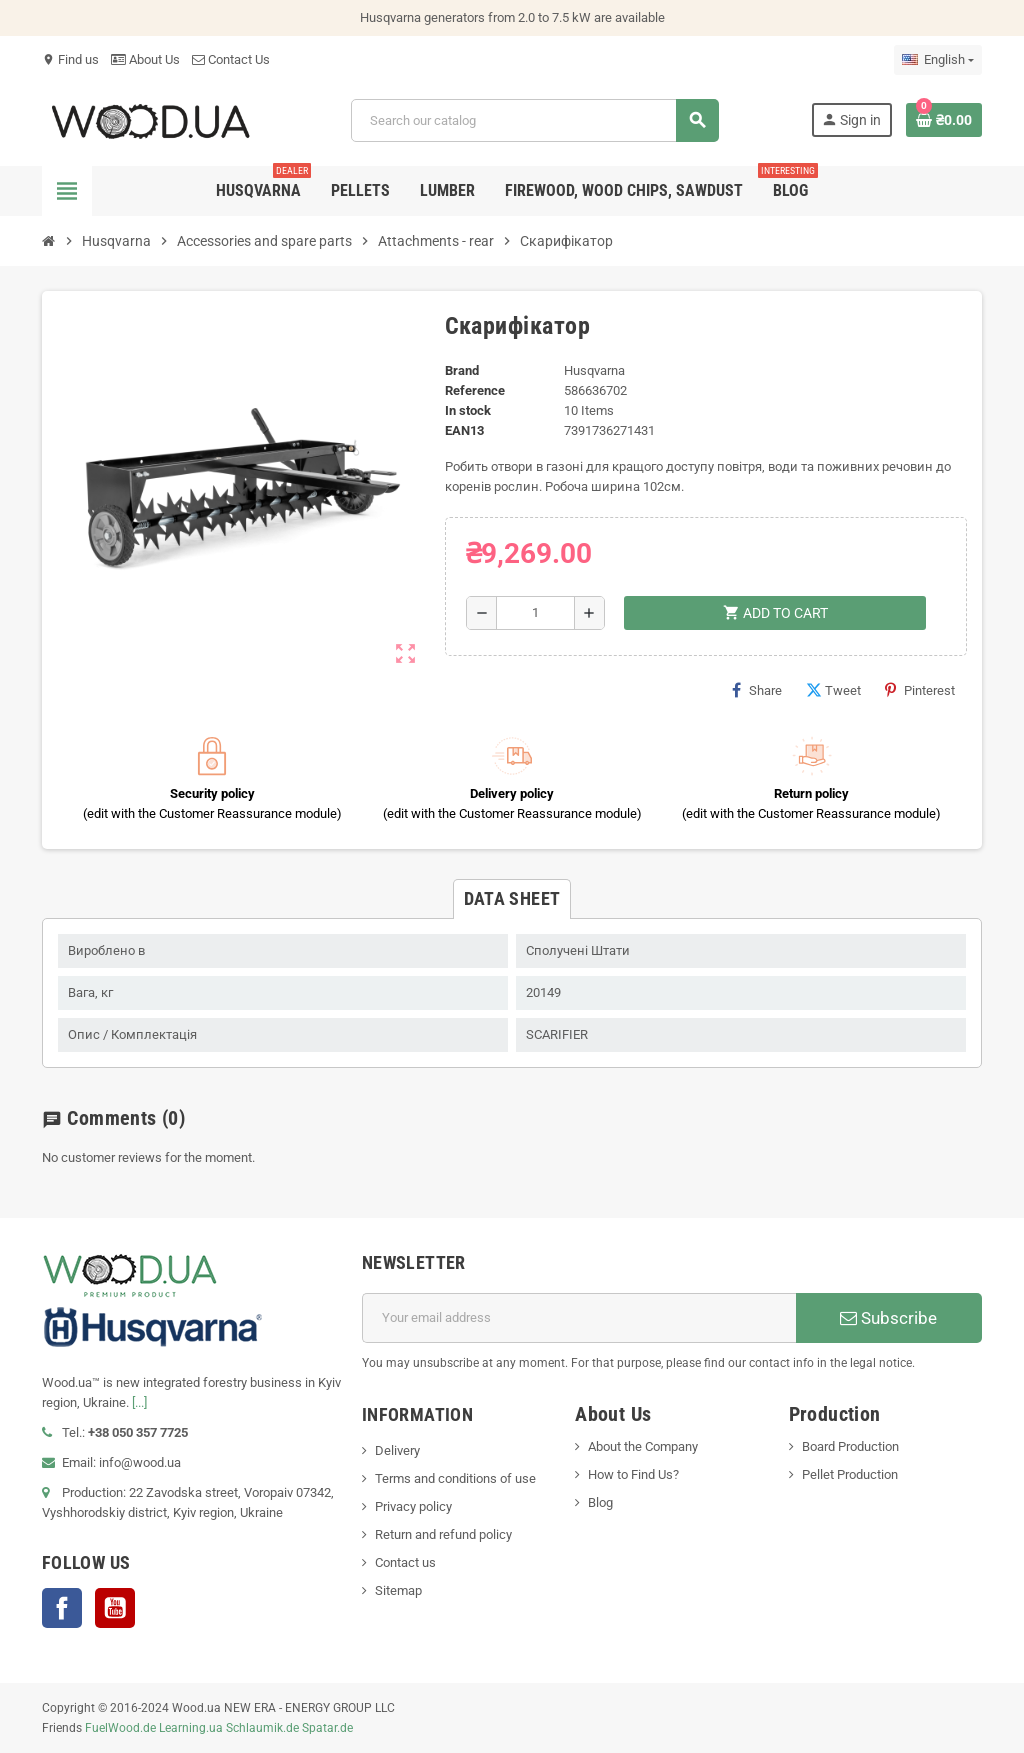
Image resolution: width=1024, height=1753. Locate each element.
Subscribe (888, 1318)
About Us (145, 59)
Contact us (405, 1562)
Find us (70, 59)
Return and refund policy (443, 1534)
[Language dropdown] (938, 60)
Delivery (397, 1450)
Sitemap (398, 1590)
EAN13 (464, 430)
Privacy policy (413, 1506)
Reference (475, 390)
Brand (462, 370)
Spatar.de (327, 1728)
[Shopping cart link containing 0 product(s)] (944, 120)
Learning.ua (191, 1728)
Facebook (62, 1608)
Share (757, 690)
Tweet (833, 690)
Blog (600, 1502)
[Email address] (579, 1318)
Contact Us (231, 59)
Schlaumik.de (262, 1728)
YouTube (115, 1608)
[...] (139, 1402)
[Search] (534, 120)
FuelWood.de (120, 1728)
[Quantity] (535, 613)
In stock (468, 410)
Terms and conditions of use (455, 1478)
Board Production (850, 1446)
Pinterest (920, 690)
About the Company (643, 1446)
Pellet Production (850, 1474)
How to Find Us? (633, 1474)
